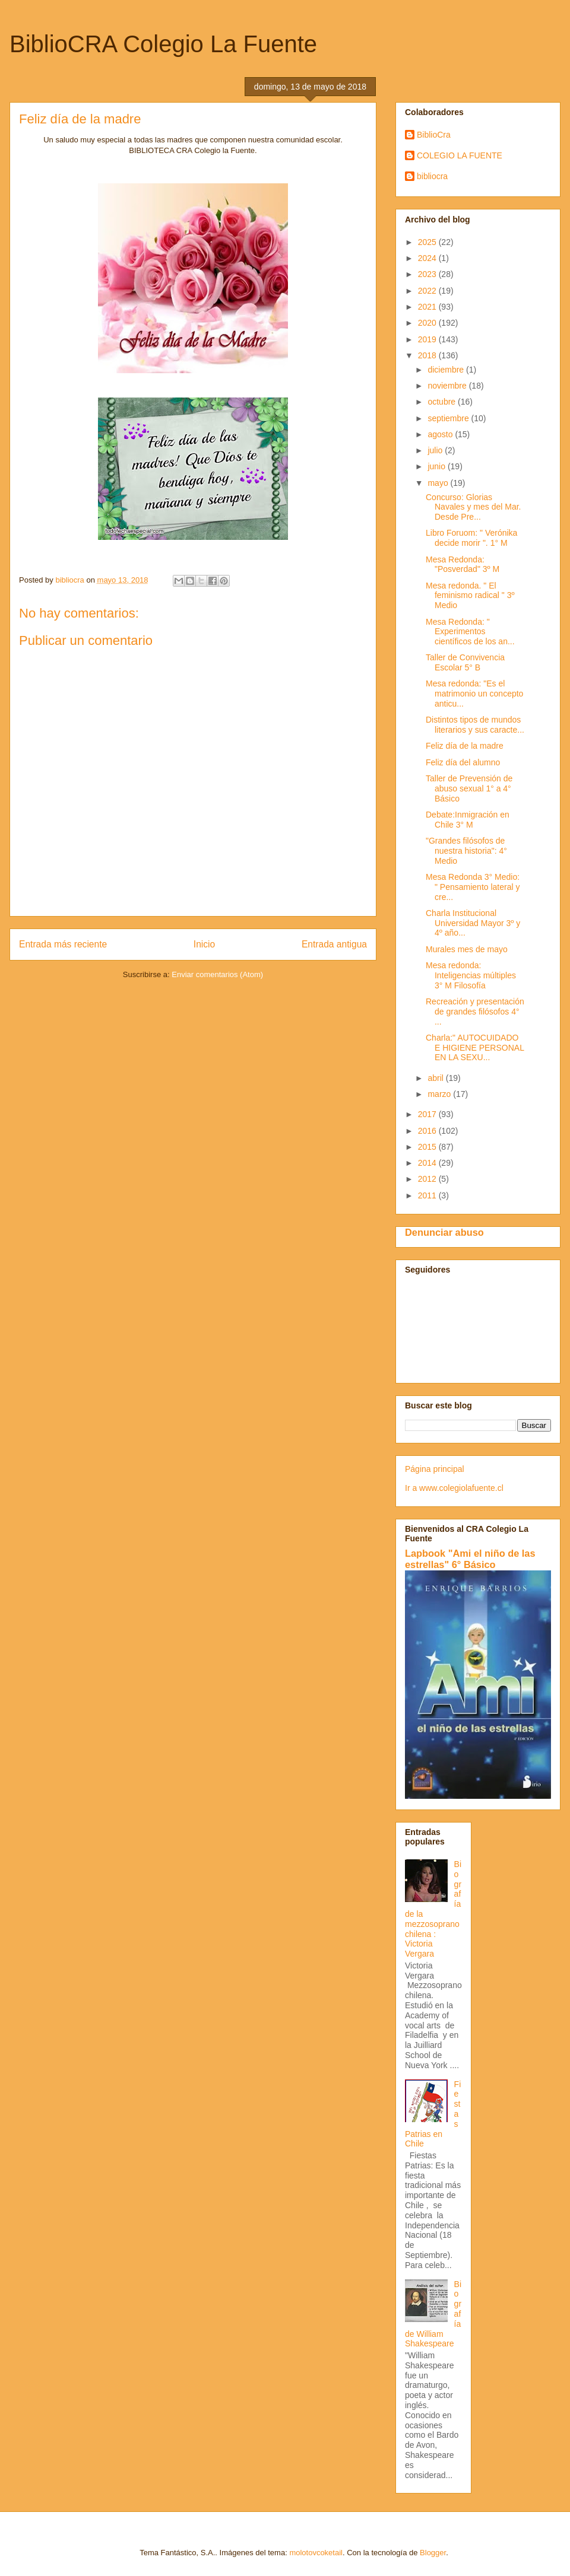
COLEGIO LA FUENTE (459, 155)
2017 (428, 1114)
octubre (443, 401)
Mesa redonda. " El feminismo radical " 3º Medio (470, 595)
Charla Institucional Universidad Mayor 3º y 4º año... (473, 923)
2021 (428, 306)
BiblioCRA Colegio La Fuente (163, 44)
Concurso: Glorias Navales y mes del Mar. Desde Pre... (473, 507)
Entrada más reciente (63, 944)
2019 (428, 339)
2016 (428, 1131)
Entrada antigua (334, 944)
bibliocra (432, 176)
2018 (428, 355)
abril (436, 1078)
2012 (428, 1179)
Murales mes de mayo (467, 949)
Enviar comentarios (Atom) (217, 974)
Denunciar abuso (444, 1232)
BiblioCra (434, 134)
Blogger (433, 2552)
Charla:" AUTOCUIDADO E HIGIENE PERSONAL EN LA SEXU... (475, 1048)
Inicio (204, 944)
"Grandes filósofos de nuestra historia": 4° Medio (466, 851)
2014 (428, 1163)
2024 (428, 258)
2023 (428, 274)
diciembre (447, 369)
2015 (428, 1147)
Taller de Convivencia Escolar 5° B (465, 662)
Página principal (434, 1469)
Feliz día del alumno (463, 762)
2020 (428, 322)
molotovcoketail (316, 2552)
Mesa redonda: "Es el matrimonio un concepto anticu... (474, 693)
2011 (428, 1195)
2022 (428, 290)
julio (436, 450)
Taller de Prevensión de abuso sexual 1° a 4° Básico (469, 788)
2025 (428, 242)
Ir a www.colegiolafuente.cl (454, 1488)
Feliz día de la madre (465, 745)
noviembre (448, 385)
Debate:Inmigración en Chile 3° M (467, 819)
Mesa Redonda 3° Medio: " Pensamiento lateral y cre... (473, 887)
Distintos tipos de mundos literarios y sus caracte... (475, 724)
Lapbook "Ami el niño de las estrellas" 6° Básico (470, 1559)
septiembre (449, 418)
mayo (439, 483)
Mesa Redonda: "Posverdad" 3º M (462, 564)
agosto (441, 434)
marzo (440, 1094)
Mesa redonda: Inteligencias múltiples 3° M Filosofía (471, 975)
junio (437, 466)
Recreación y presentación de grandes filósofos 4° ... (475, 1011)
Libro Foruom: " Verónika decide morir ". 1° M (471, 538)
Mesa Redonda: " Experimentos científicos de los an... (470, 632)
